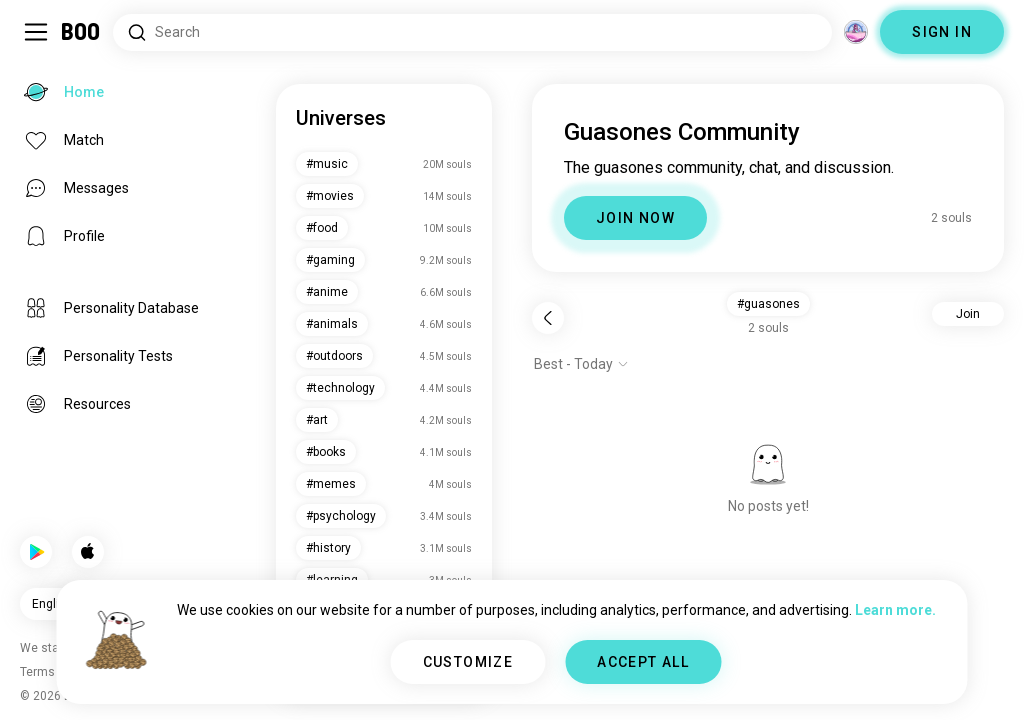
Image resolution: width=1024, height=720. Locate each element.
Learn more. (895, 610)
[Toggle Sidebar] (36, 32)
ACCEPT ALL (643, 662)
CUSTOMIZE (468, 662)
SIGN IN (942, 32)
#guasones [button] (768, 304)
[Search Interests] (472, 32)
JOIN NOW (635, 218)
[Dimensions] (856, 32)
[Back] (548, 318)
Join (968, 314)
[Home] (81, 32)
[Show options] (581, 364)
